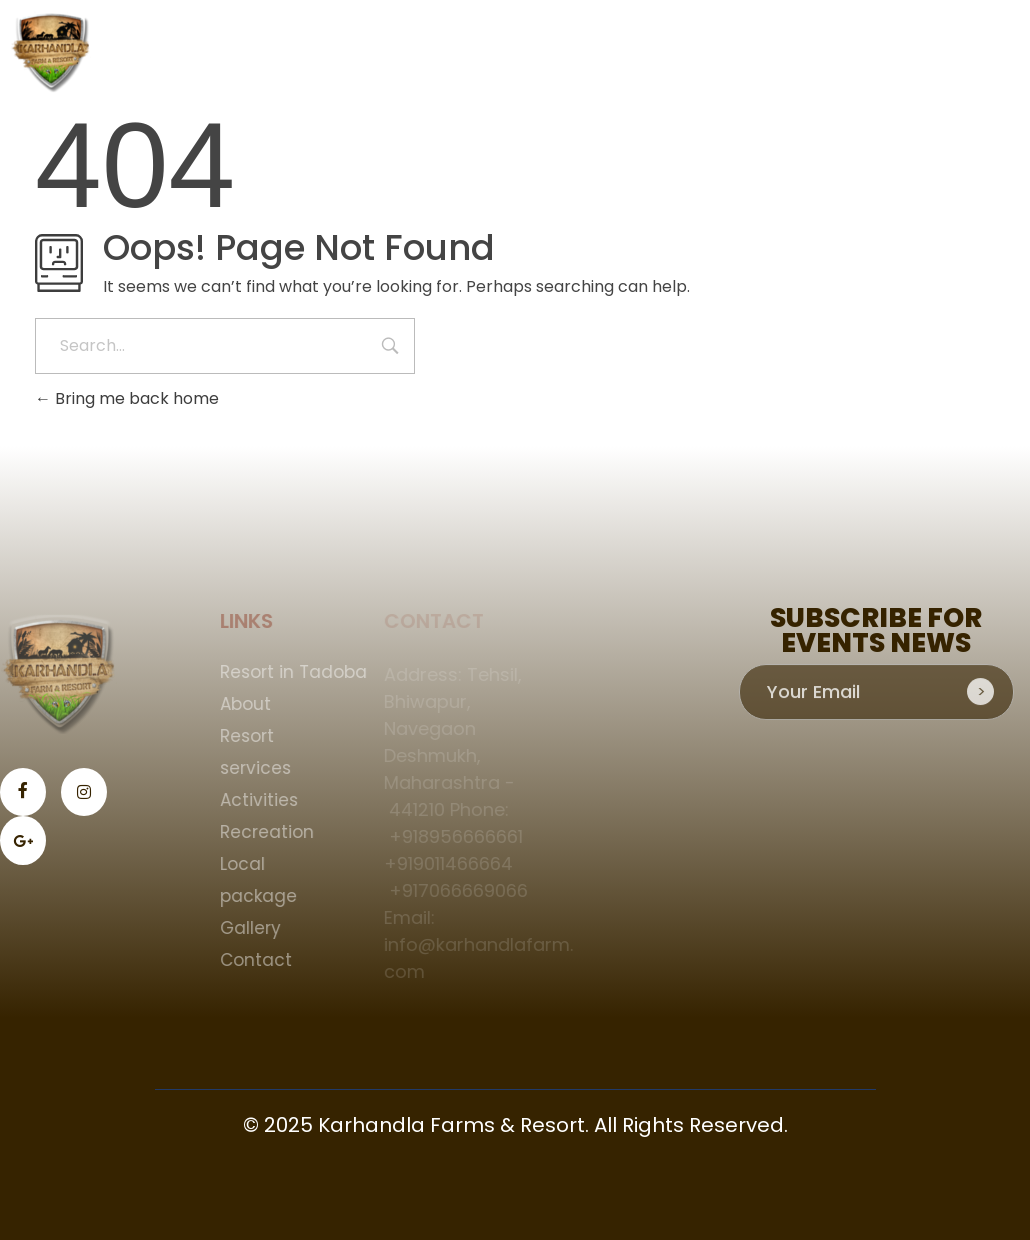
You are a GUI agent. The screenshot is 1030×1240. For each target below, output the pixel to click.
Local (248, 864)
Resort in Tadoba (299, 672)
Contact (262, 960)
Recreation (273, 832)
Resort (253, 736)
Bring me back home (127, 398)
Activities (265, 800)
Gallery (256, 928)
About (251, 704)
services (261, 768)
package (264, 896)
